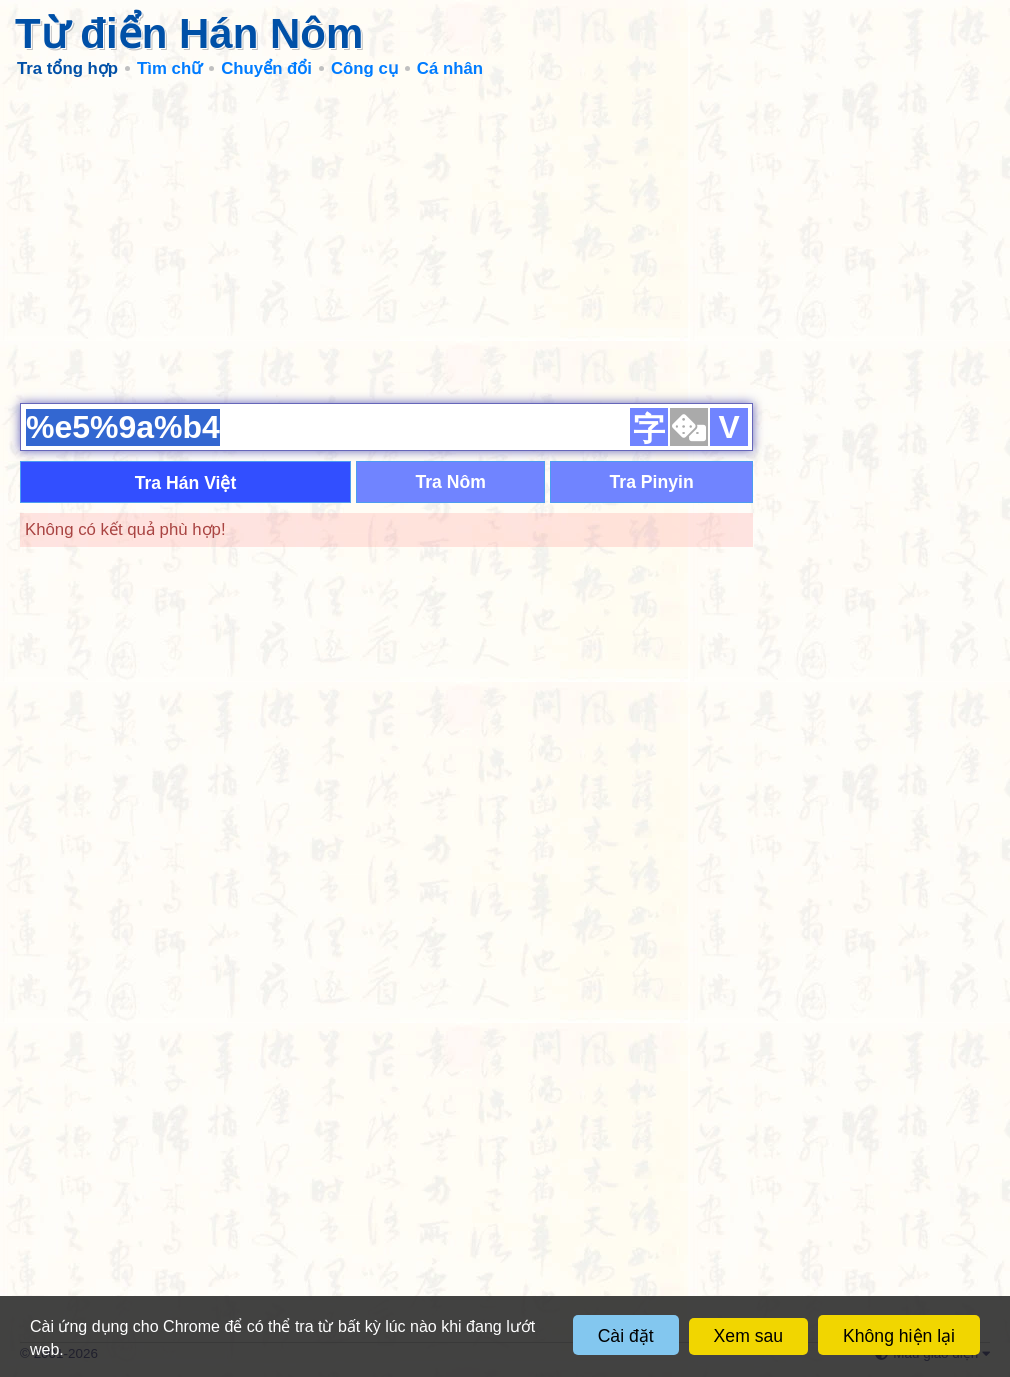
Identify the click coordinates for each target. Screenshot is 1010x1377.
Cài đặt (626, 1336)
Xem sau (748, 1336)
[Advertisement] (505, 240)
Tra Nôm (450, 482)
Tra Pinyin (652, 482)
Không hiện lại (899, 1336)
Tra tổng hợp (67, 68)
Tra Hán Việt (186, 483)
